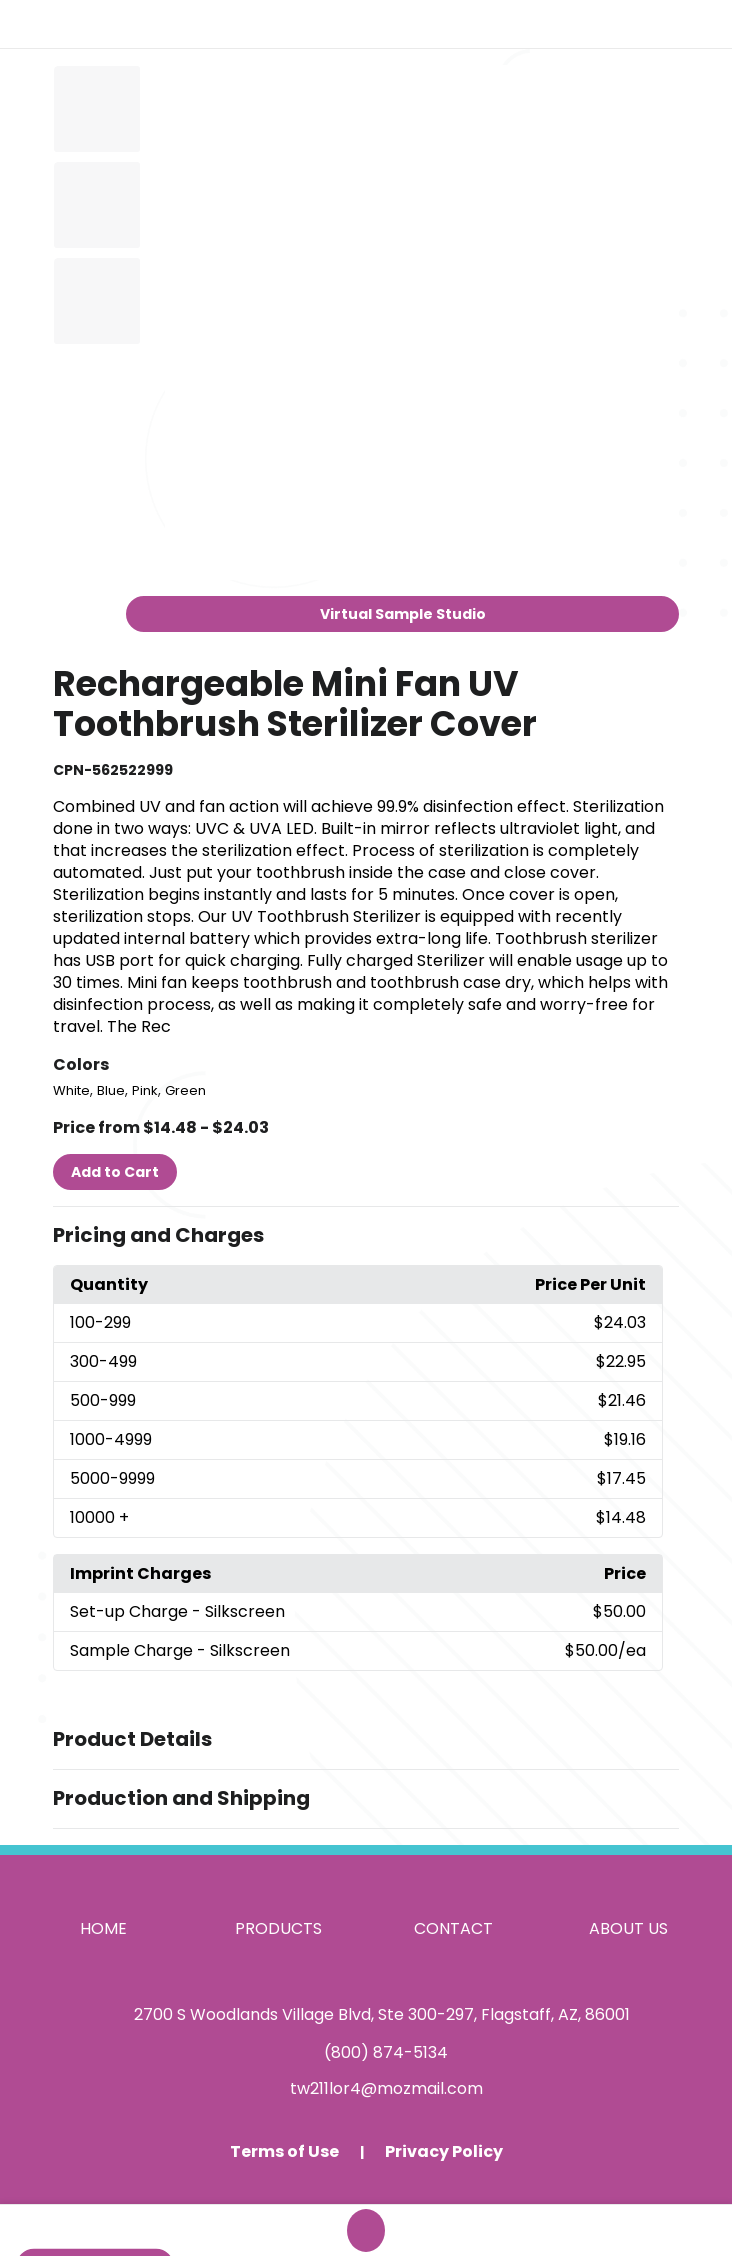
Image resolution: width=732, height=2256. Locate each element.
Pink (145, 1090)
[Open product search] (656, 24)
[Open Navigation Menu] (698, 24)
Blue (111, 1090)
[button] (366, 1236)
